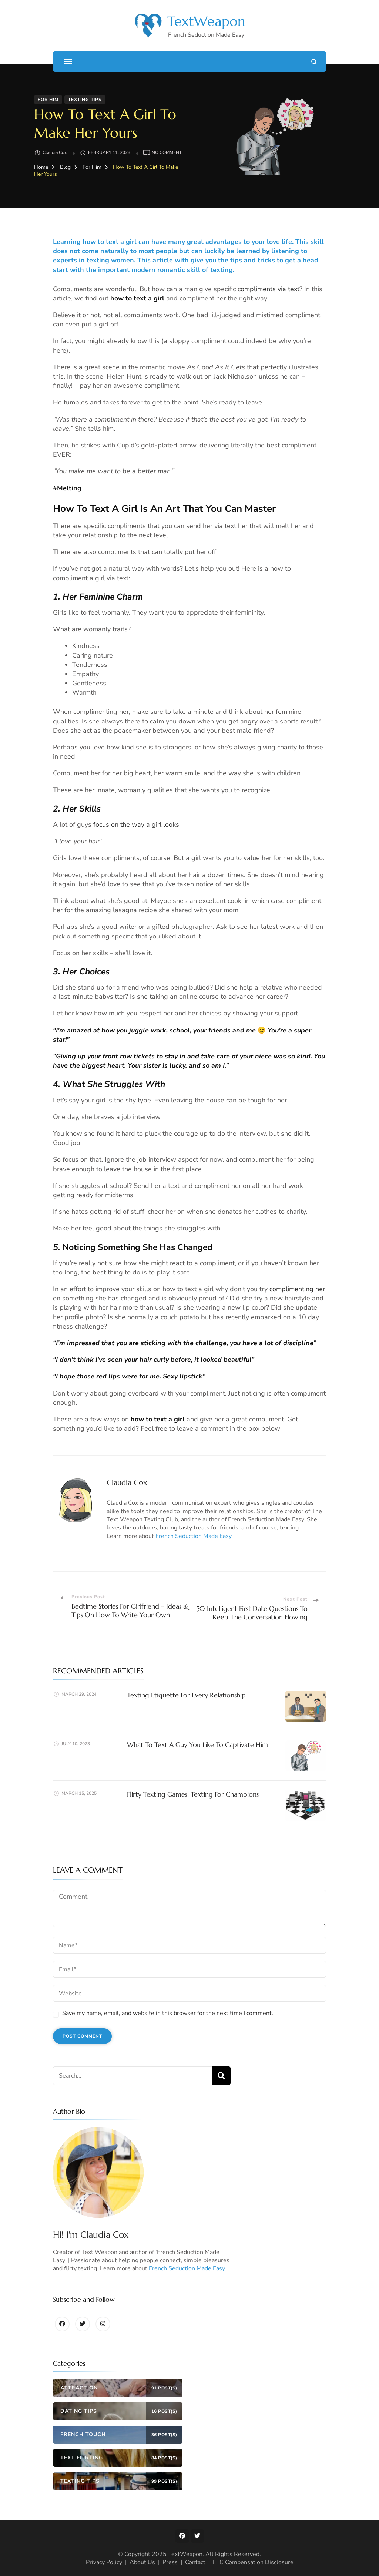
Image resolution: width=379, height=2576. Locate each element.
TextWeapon (206, 21)
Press (170, 2562)
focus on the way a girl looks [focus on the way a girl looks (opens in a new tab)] (136, 824)
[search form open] (314, 61)
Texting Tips (85, 100)
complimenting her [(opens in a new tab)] (297, 1288)
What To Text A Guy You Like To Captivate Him (197, 1744)
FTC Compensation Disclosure (253, 2562)
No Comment (167, 153)
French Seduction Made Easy (193, 1536)
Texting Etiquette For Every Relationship (186, 1695)
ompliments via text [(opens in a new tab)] (270, 289)
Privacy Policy (104, 2562)
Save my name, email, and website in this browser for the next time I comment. (167, 2013)
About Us (142, 2562)
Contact (195, 2562)
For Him (48, 100)
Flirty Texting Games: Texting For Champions (193, 1794)
